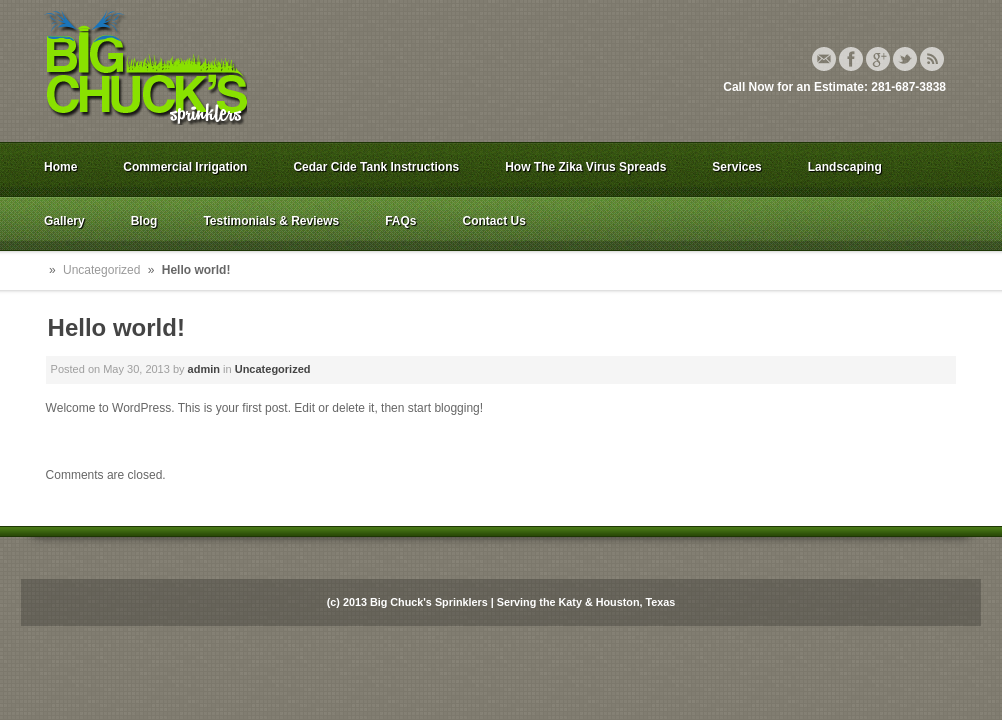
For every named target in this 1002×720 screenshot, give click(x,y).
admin (204, 369)
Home (60, 167)
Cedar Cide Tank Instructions (376, 167)
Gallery (64, 221)
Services (736, 167)
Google (878, 59)
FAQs (400, 221)
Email (824, 59)
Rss (932, 59)
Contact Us (494, 221)
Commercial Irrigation (185, 167)
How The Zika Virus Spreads (585, 167)
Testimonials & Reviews (271, 221)
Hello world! (116, 327)
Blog (144, 221)
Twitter (905, 59)
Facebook (851, 59)
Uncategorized (101, 270)
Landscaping (845, 167)
